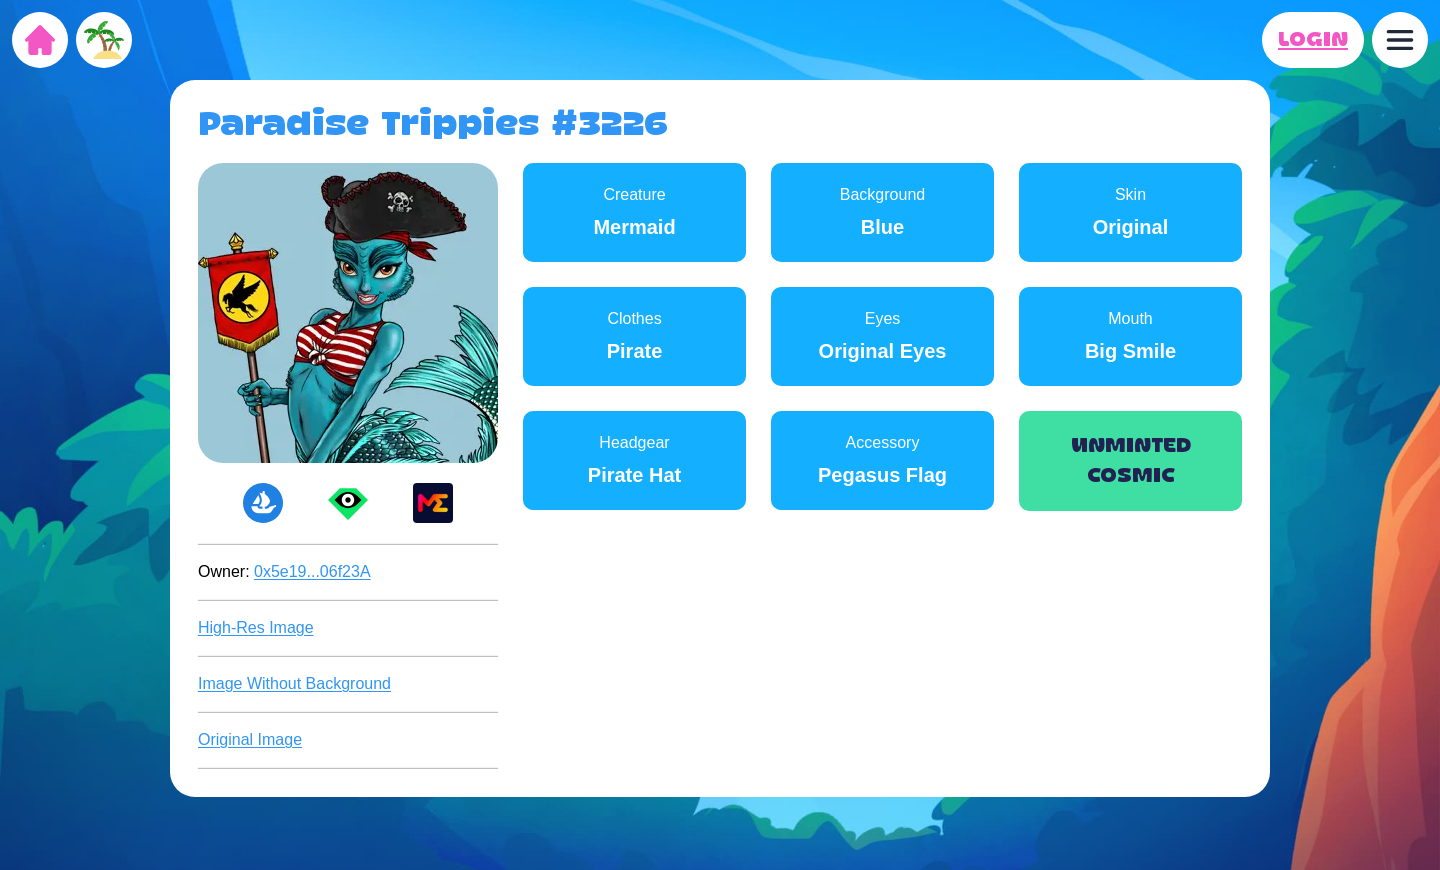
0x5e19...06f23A (312, 571)
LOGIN (1313, 40)
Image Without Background (294, 683)
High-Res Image (256, 627)
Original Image (250, 739)
